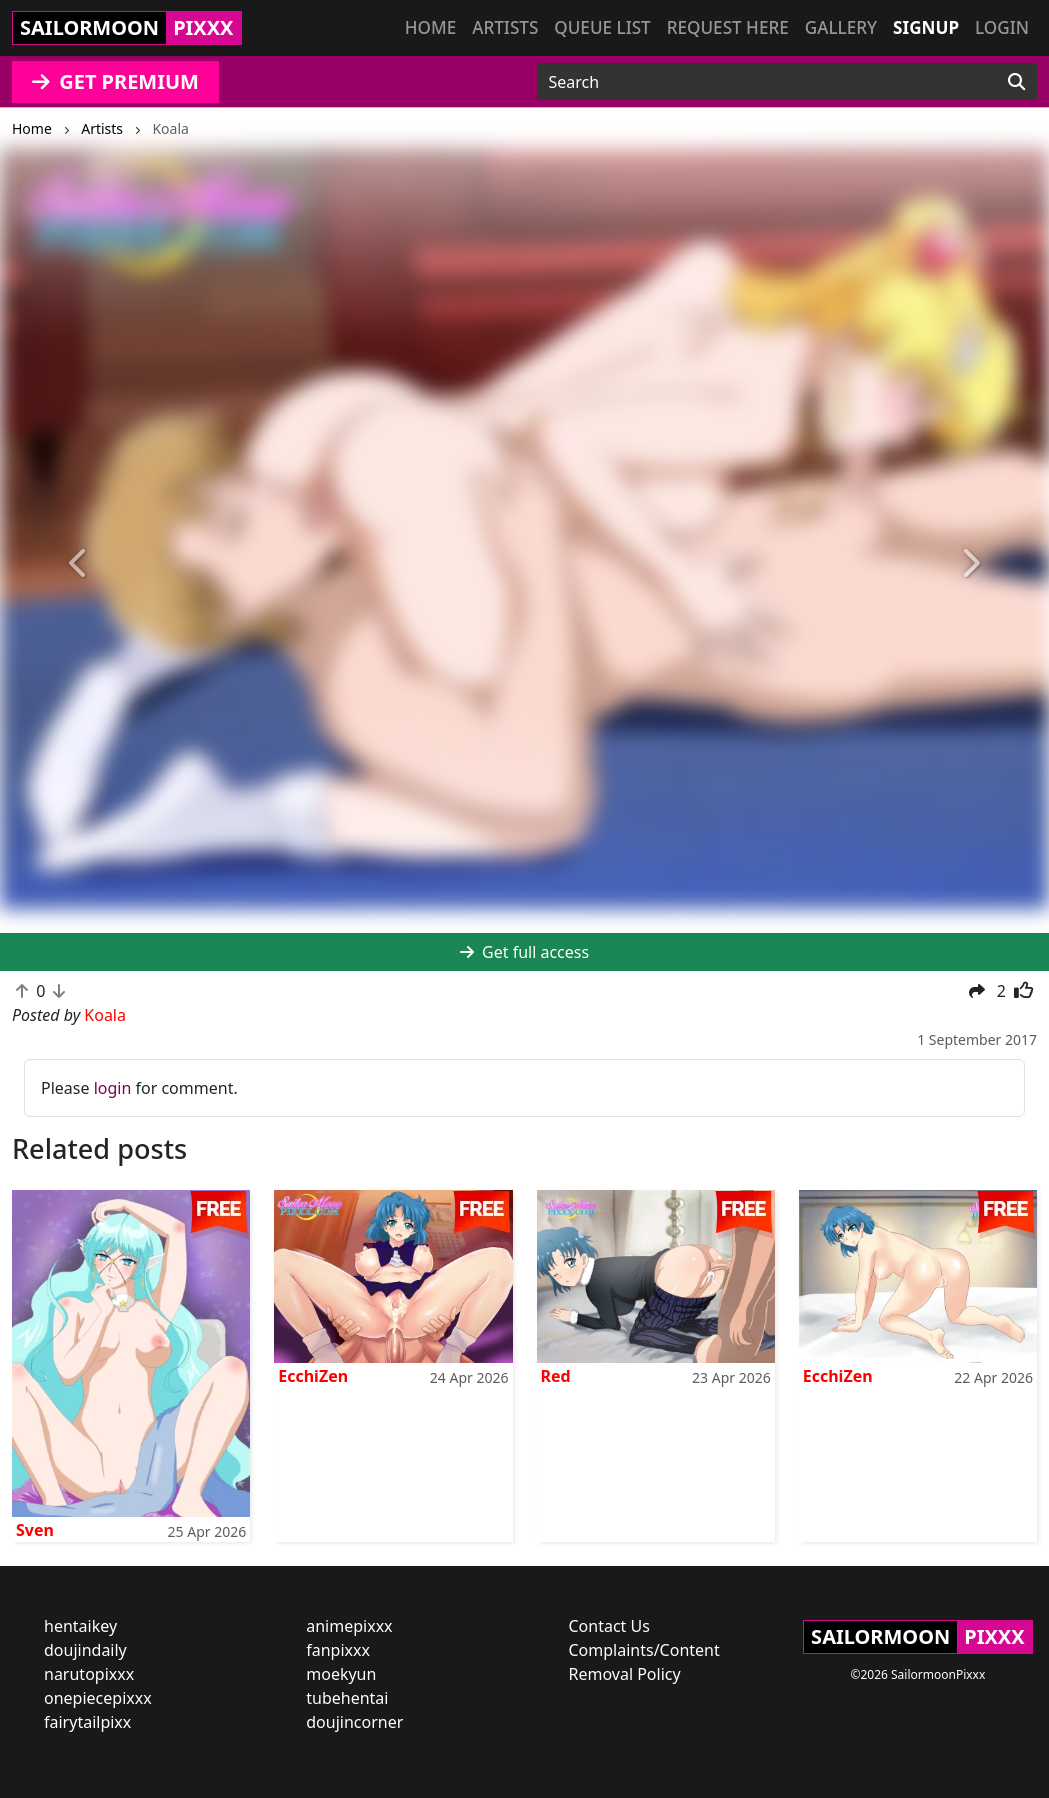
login (113, 1088)
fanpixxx (338, 1650)
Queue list (602, 27)
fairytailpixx (87, 1722)
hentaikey (80, 1626)
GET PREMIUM (115, 81)
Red (556, 1376)
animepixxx (349, 1626)
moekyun (341, 1674)
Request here (728, 27)
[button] (78, 563)
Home (430, 27)
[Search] (1016, 82)
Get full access (524, 952)
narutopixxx (89, 1674)
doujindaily (85, 1650)
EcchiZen (313, 1376)
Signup (926, 27)
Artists (505, 27)
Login (1002, 27)
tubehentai (347, 1698)
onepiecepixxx (98, 1698)
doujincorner (354, 1722)
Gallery (841, 27)
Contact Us (609, 1626)
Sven (35, 1530)
